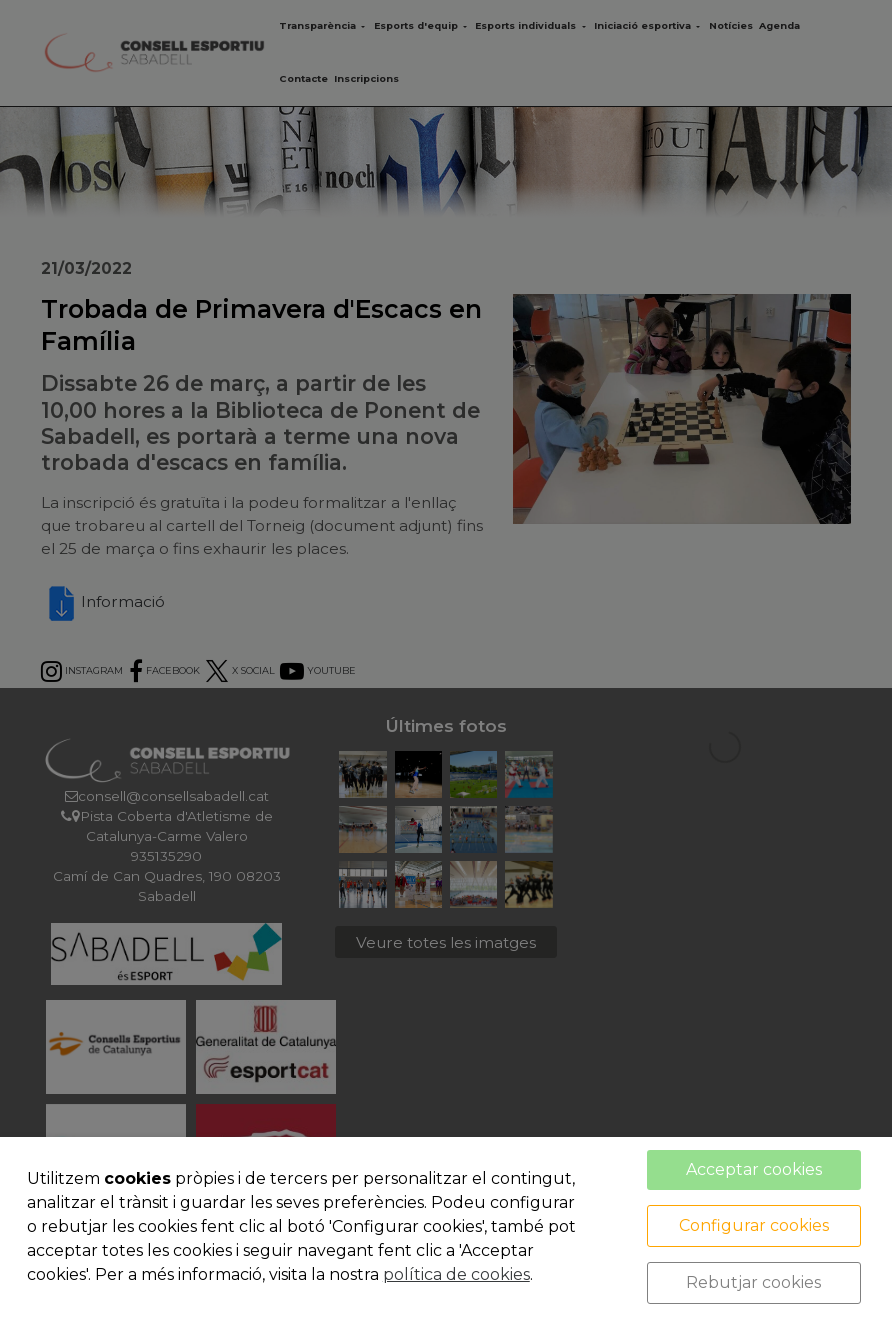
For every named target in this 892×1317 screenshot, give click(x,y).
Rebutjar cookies (753, 1282)
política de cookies (456, 1274)
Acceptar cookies (754, 1169)
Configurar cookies (754, 1225)
